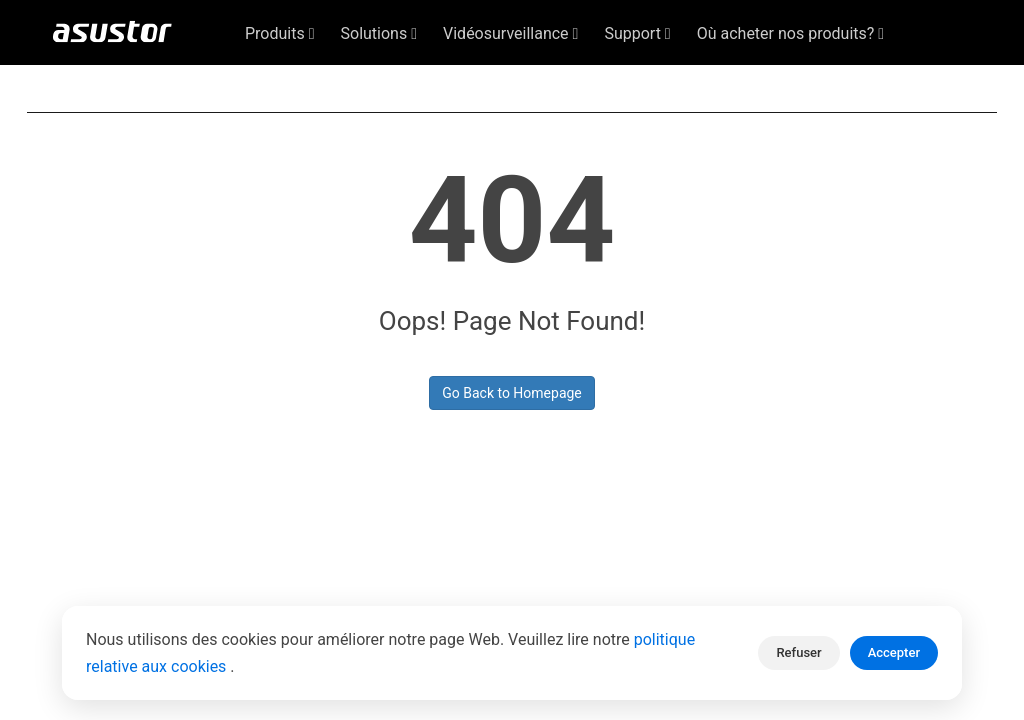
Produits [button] (280, 33)
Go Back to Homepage (512, 393)
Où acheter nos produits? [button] (790, 33)
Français (902, 81)
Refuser (798, 652)
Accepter (894, 652)
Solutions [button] (379, 33)
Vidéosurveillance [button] (510, 33)
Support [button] (637, 33)
